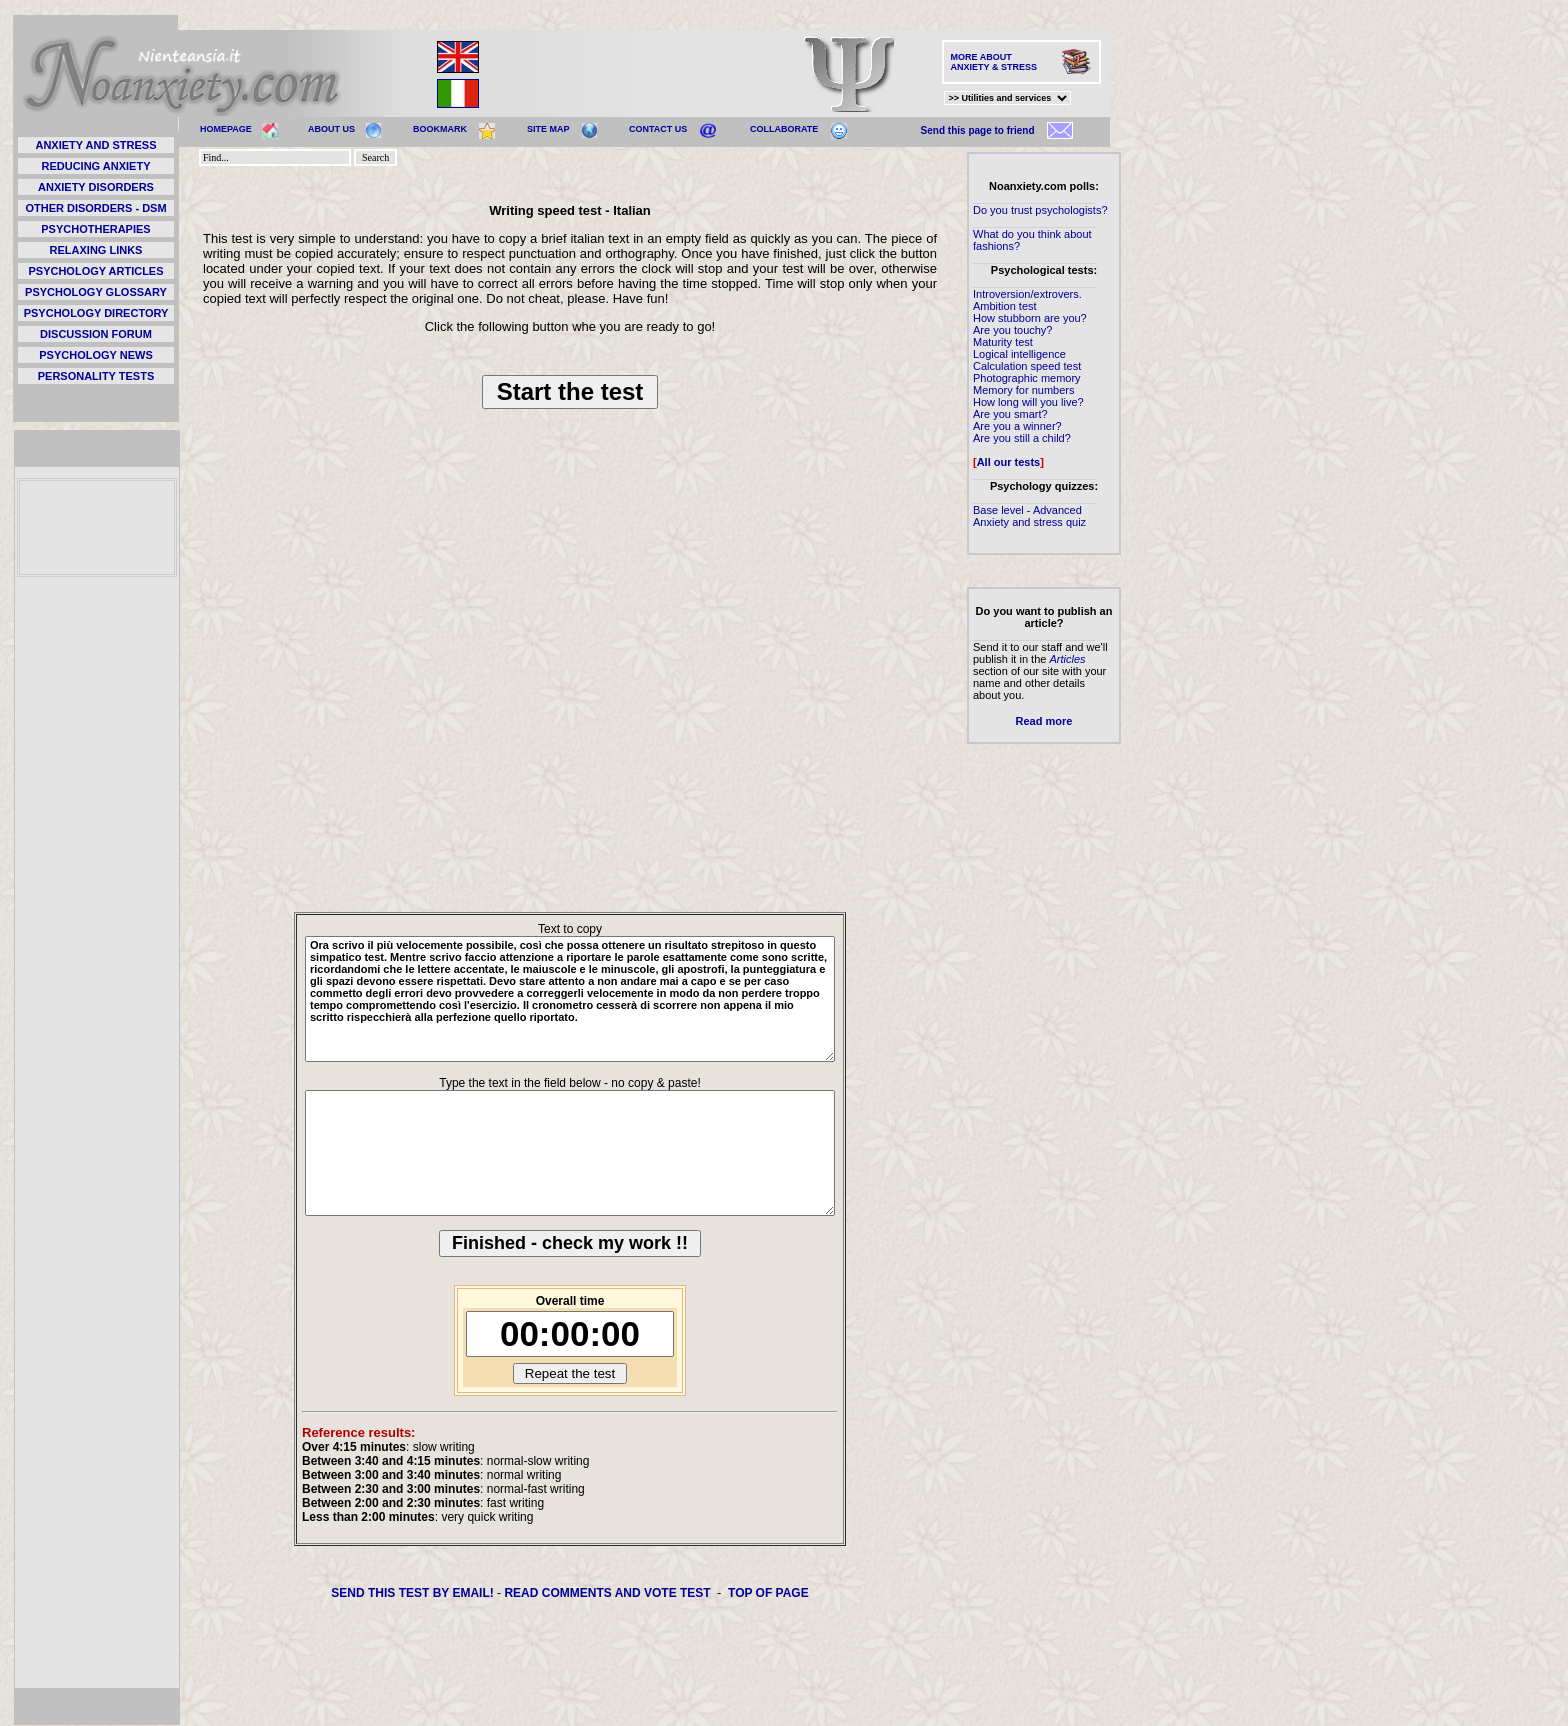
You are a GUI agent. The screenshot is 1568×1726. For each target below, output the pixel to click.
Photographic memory (1027, 378)
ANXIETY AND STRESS (95, 145)
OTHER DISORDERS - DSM (95, 208)
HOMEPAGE (226, 129)
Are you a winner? (1017, 426)
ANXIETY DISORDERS (96, 187)
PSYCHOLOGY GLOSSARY (96, 292)
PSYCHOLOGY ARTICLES (95, 271)
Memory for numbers (1023, 390)
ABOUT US (331, 129)
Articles (1067, 659)
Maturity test (1003, 342)
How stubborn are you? (1030, 318)
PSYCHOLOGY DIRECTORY (96, 313)
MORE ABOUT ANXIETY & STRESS (994, 62)
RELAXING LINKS (96, 250)
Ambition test (1005, 306)
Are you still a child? (1022, 438)
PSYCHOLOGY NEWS (95, 355)
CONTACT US (658, 129)
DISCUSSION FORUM (96, 334)
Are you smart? (1010, 414)
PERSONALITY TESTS (96, 376)
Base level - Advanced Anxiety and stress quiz (1029, 516)
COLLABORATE (784, 129)
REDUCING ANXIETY (96, 166)
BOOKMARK (440, 129)
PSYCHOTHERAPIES (95, 229)
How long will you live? (1028, 402)
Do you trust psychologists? (1040, 210)
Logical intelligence (1019, 354)
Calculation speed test (1027, 366)
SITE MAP (548, 129)
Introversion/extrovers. (1027, 294)
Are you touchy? (1013, 330)
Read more (1044, 721)
